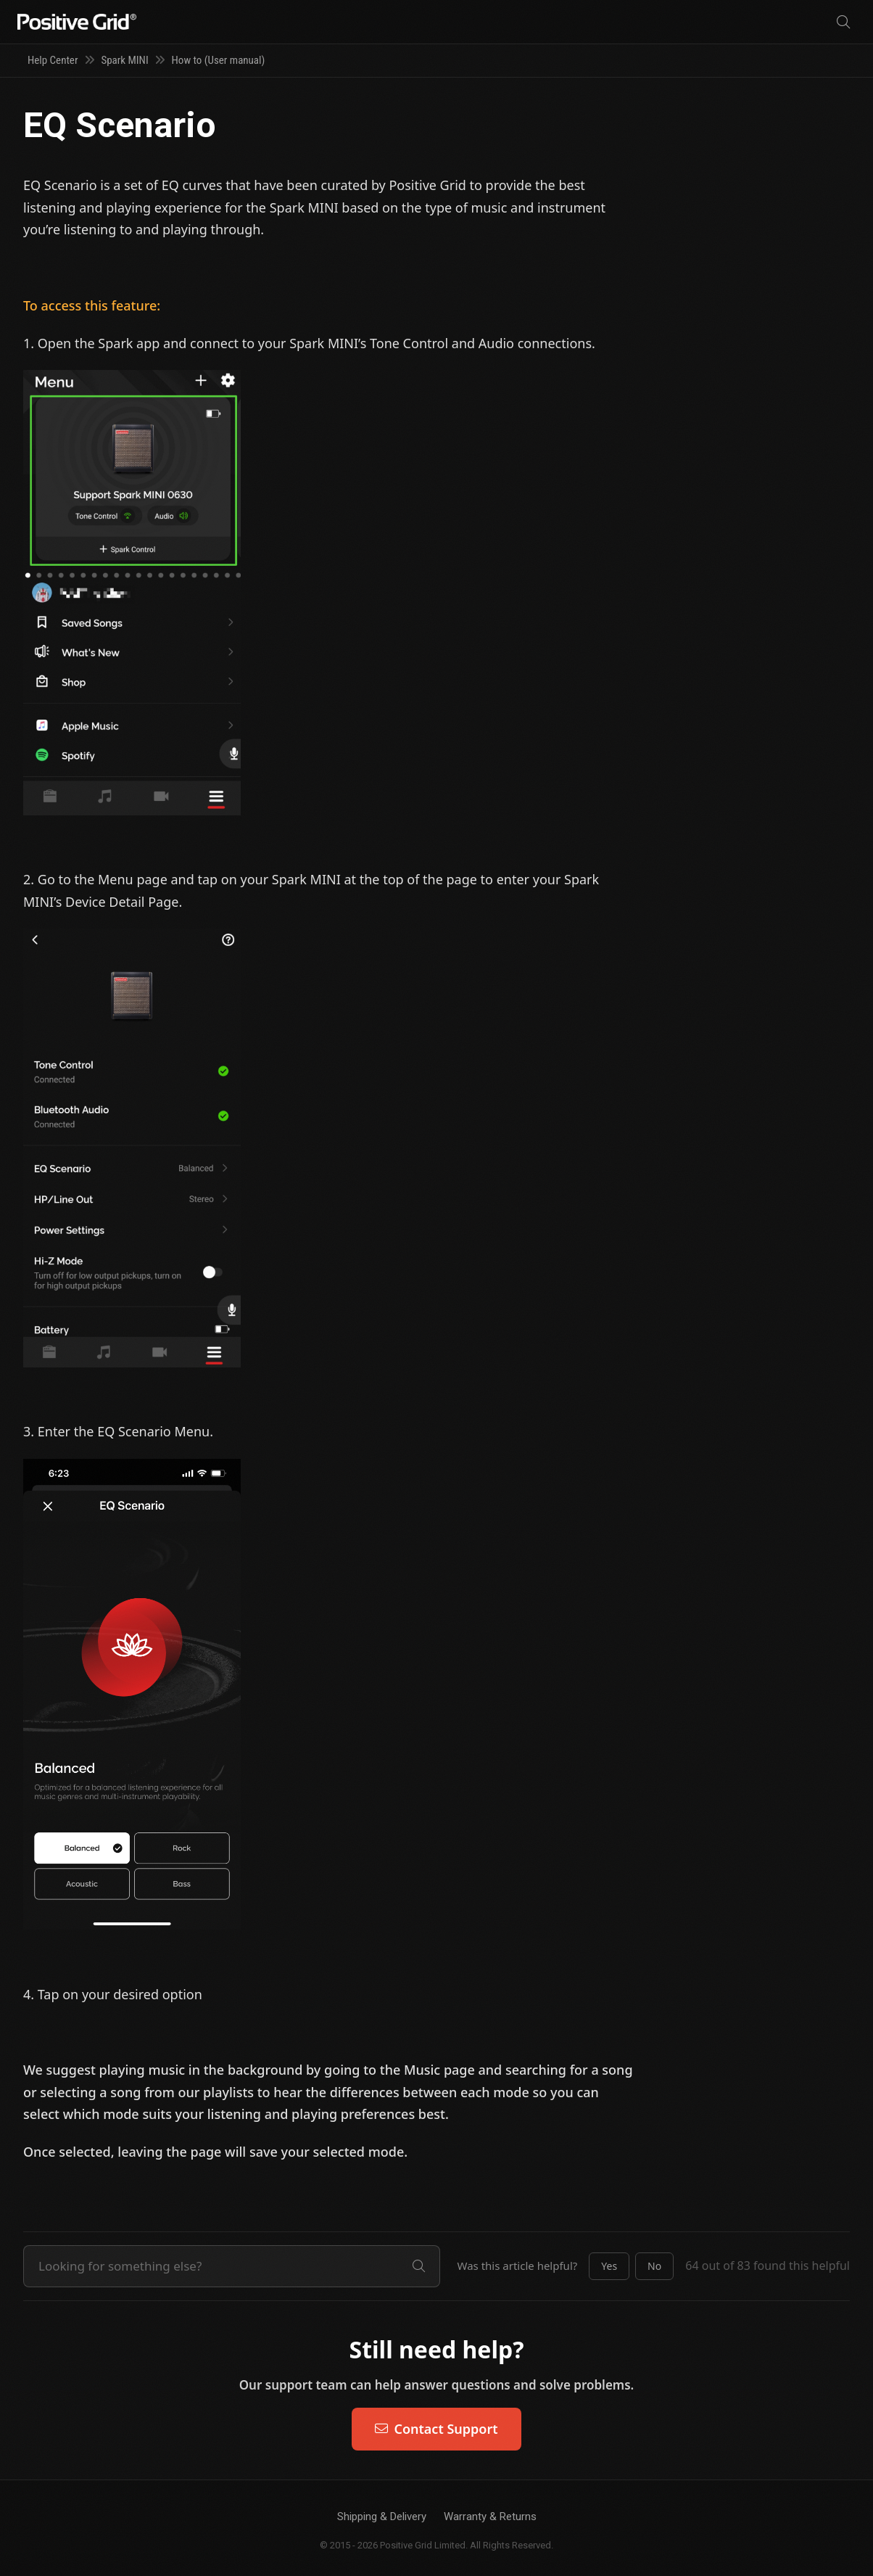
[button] (609, 2266)
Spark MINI (124, 60)
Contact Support (436, 2428)
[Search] (843, 22)
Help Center (53, 60)
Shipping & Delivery (381, 2516)
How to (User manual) (218, 60)
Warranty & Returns (490, 2516)
